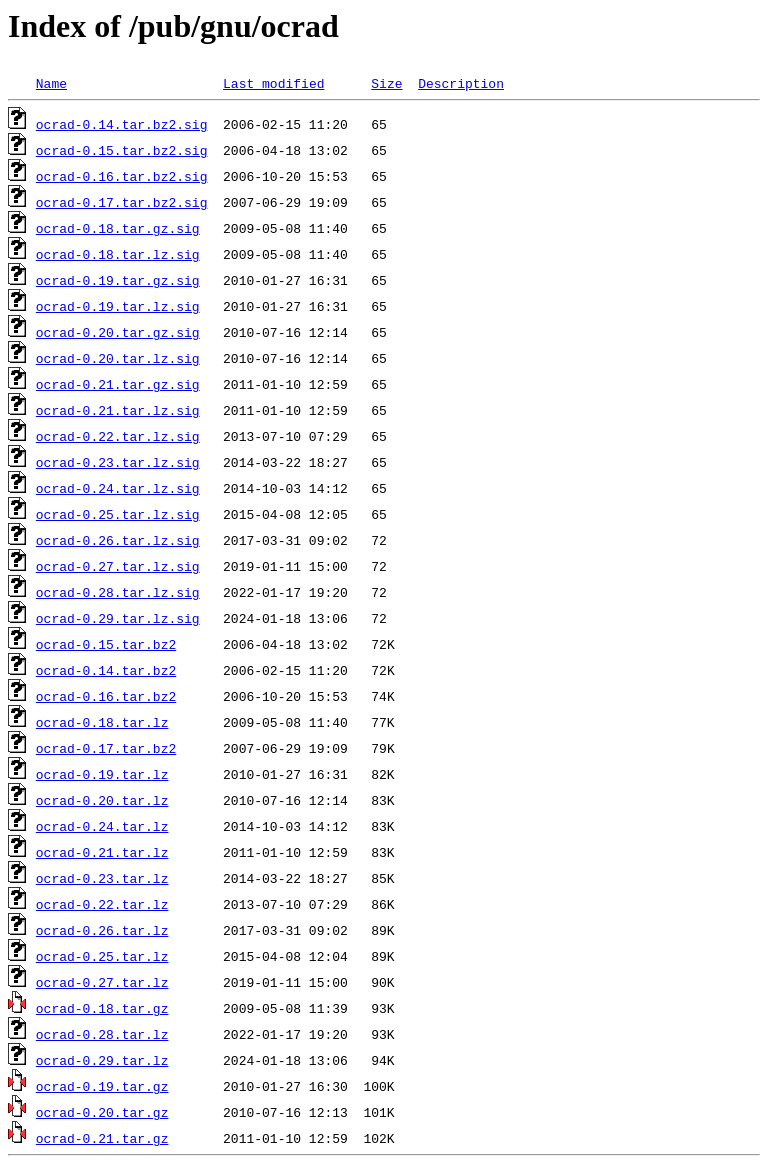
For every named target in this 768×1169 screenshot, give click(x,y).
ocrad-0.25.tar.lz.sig (118, 514)
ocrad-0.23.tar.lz (102, 878)
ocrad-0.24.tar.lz (102, 826)
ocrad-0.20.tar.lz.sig (118, 358)
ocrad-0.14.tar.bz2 (106, 670)
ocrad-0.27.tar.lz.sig (118, 566)
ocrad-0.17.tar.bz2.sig (122, 202)
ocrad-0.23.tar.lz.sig (118, 462)
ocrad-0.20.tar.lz (102, 800)
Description (461, 83)
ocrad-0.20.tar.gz (102, 1112)
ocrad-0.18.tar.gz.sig (118, 228)
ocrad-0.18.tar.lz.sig (118, 254)
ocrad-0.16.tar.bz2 (106, 696)
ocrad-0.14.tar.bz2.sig (122, 124)
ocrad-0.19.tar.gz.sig (118, 280)
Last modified (273, 83)
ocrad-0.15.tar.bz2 (106, 644)
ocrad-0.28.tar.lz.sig (118, 592)
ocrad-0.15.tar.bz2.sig (122, 150)
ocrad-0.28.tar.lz (102, 1034)
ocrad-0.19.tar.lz (102, 774)
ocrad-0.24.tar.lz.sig (118, 488)
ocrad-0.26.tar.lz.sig (118, 540)
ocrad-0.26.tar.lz (102, 930)
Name (51, 83)
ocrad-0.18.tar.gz (102, 1008)
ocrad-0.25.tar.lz (102, 956)
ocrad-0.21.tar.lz (102, 852)
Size (386, 83)
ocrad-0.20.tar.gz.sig (118, 332)
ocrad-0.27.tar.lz (102, 982)
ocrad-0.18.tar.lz (102, 722)
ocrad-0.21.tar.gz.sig (118, 384)
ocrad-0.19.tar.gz (102, 1086)
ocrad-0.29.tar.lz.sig (118, 618)
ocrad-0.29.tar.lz (102, 1060)
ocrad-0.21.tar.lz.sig (118, 410)
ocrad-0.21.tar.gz (102, 1138)
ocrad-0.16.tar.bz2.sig (122, 176)
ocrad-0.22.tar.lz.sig (118, 436)
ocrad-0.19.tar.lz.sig (118, 306)
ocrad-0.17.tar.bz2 (106, 748)
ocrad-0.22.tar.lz (102, 904)
